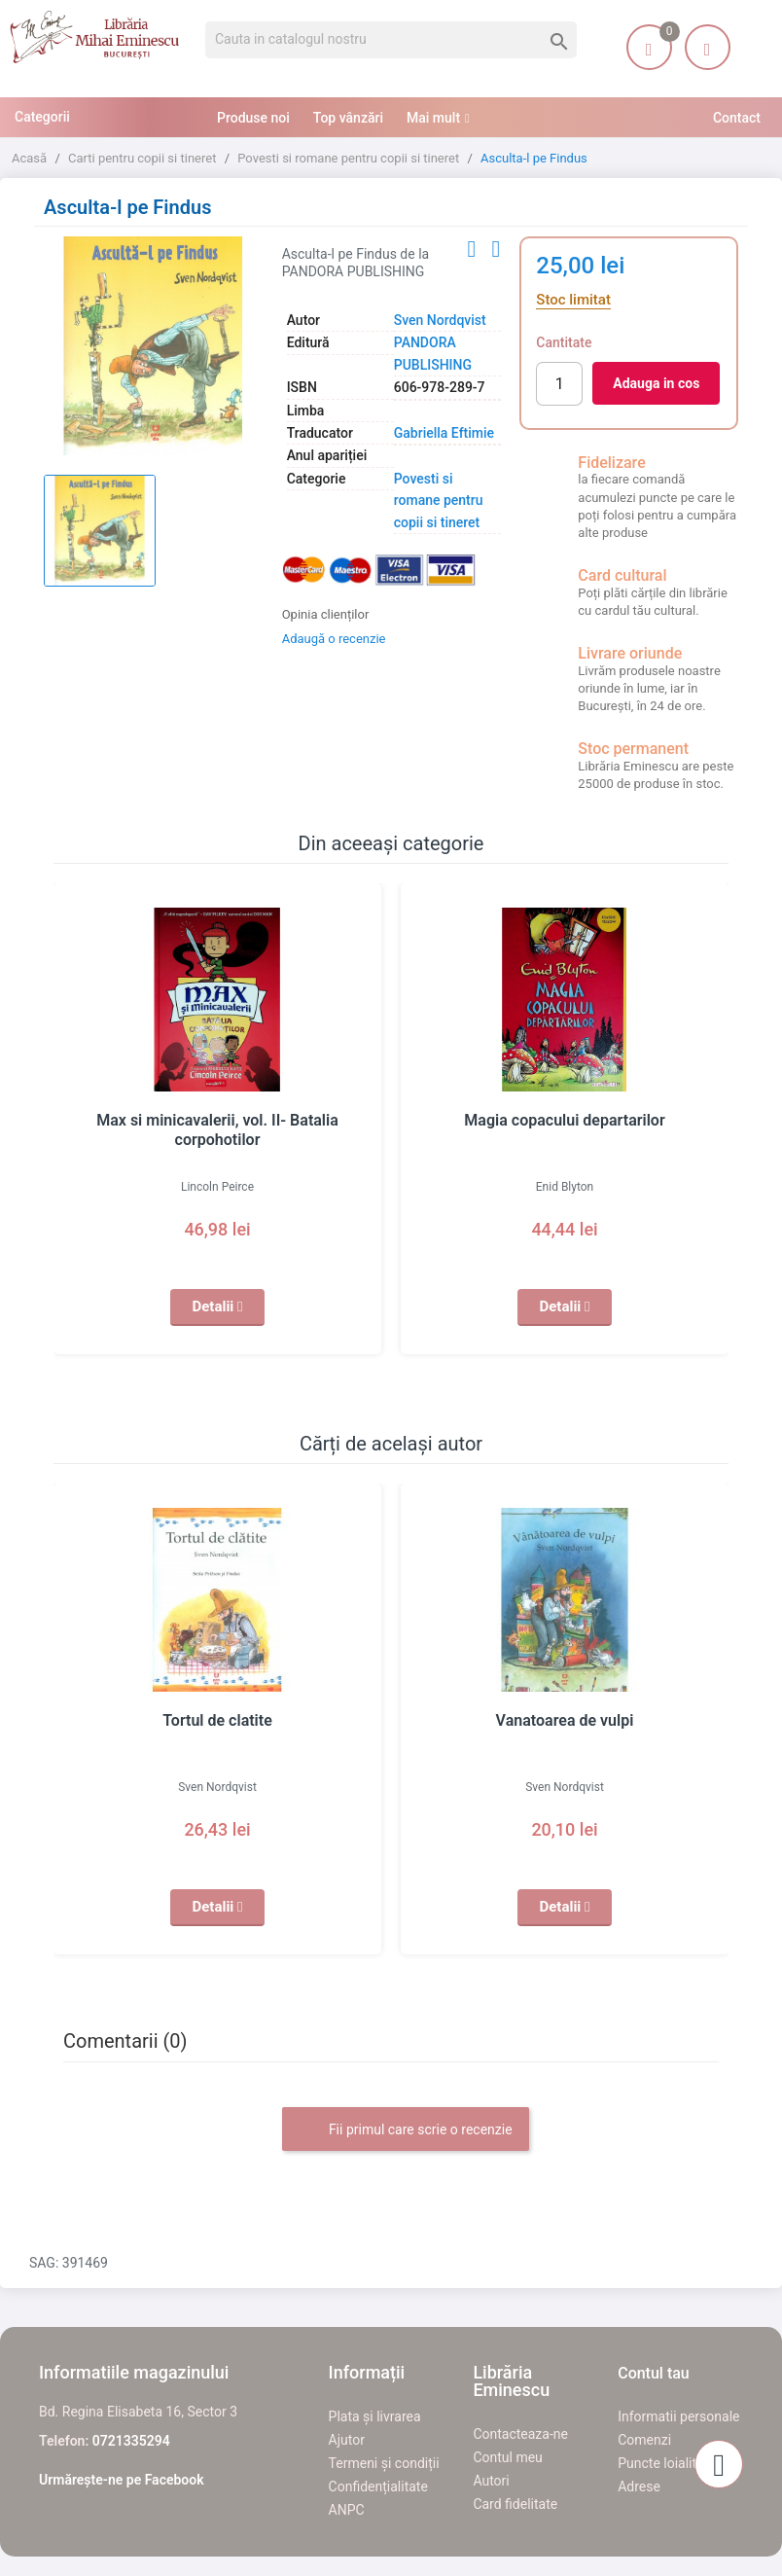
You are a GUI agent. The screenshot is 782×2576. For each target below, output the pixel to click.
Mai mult (433, 117)
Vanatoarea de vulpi (564, 1721)
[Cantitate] (559, 384)
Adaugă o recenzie (334, 638)
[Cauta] (391, 39)
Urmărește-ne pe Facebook (121, 2479)
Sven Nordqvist (440, 320)
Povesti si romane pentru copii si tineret (438, 500)
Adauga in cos (656, 383)
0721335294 (131, 2441)
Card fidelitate (515, 2504)
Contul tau (654, 2373)
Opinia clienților (326, 614)
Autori (491, 2480)
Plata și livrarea (375, 2416)
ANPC (347, 2510)
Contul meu (507, 2457)
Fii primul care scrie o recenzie (405, 2130)
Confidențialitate (378, 2486)
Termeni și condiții (384, 2463)
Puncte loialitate (667, 2463)
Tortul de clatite (217, 1721)
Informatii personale (678, 2416)
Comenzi (644, 2440)
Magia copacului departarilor (564, 1120)
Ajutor (347, 2440)
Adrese (639, 2486)
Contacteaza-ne (520, 2434)
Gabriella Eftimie (444, 433)
